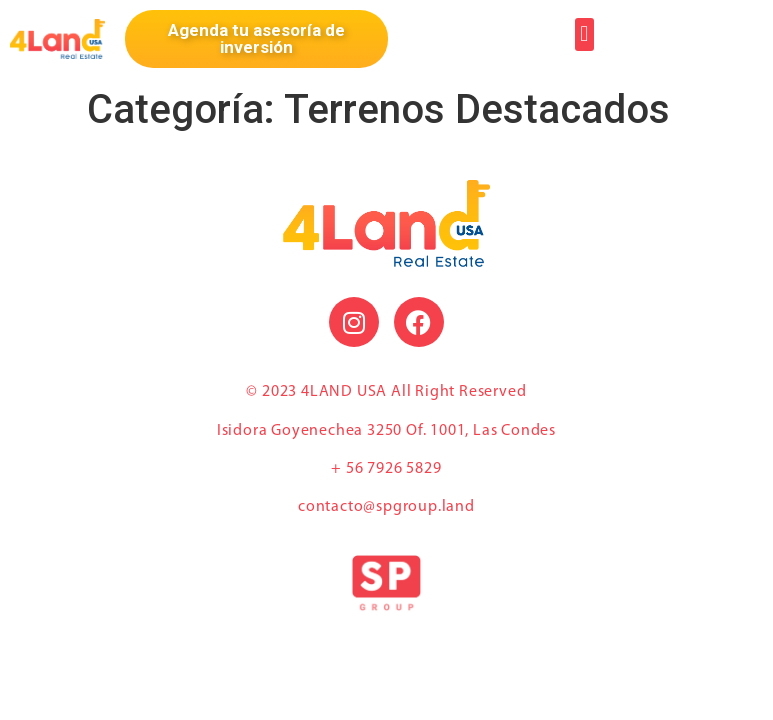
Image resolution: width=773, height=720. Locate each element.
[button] (584, 34)
